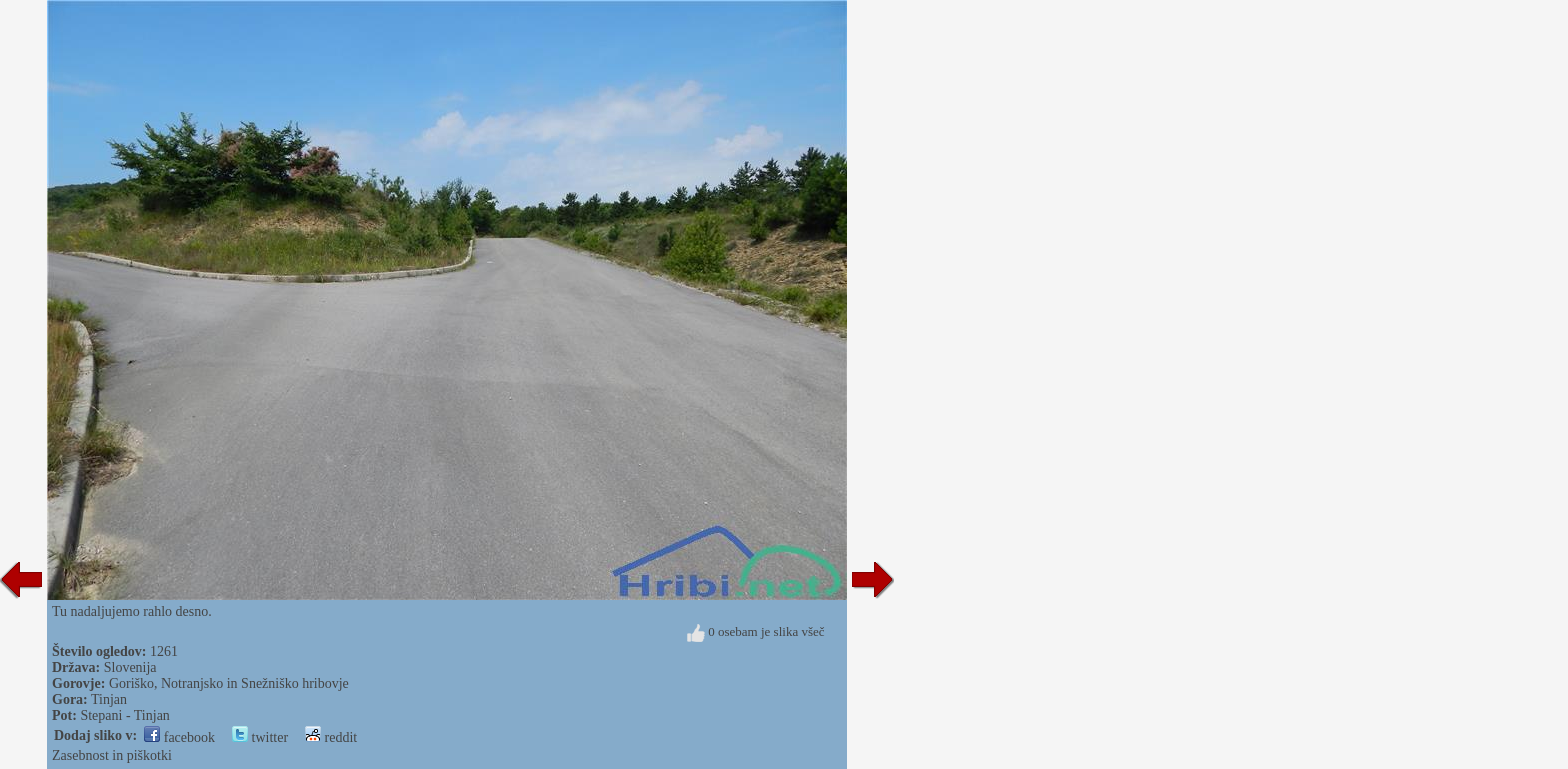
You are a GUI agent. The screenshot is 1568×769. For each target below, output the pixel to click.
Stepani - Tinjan (124, 715)
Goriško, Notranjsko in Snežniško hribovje (229, 683)
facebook (179, 737)
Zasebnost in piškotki (112, 755)
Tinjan (109, 699)
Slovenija (130, 667)
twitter (260, 737)
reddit (331, 737)
